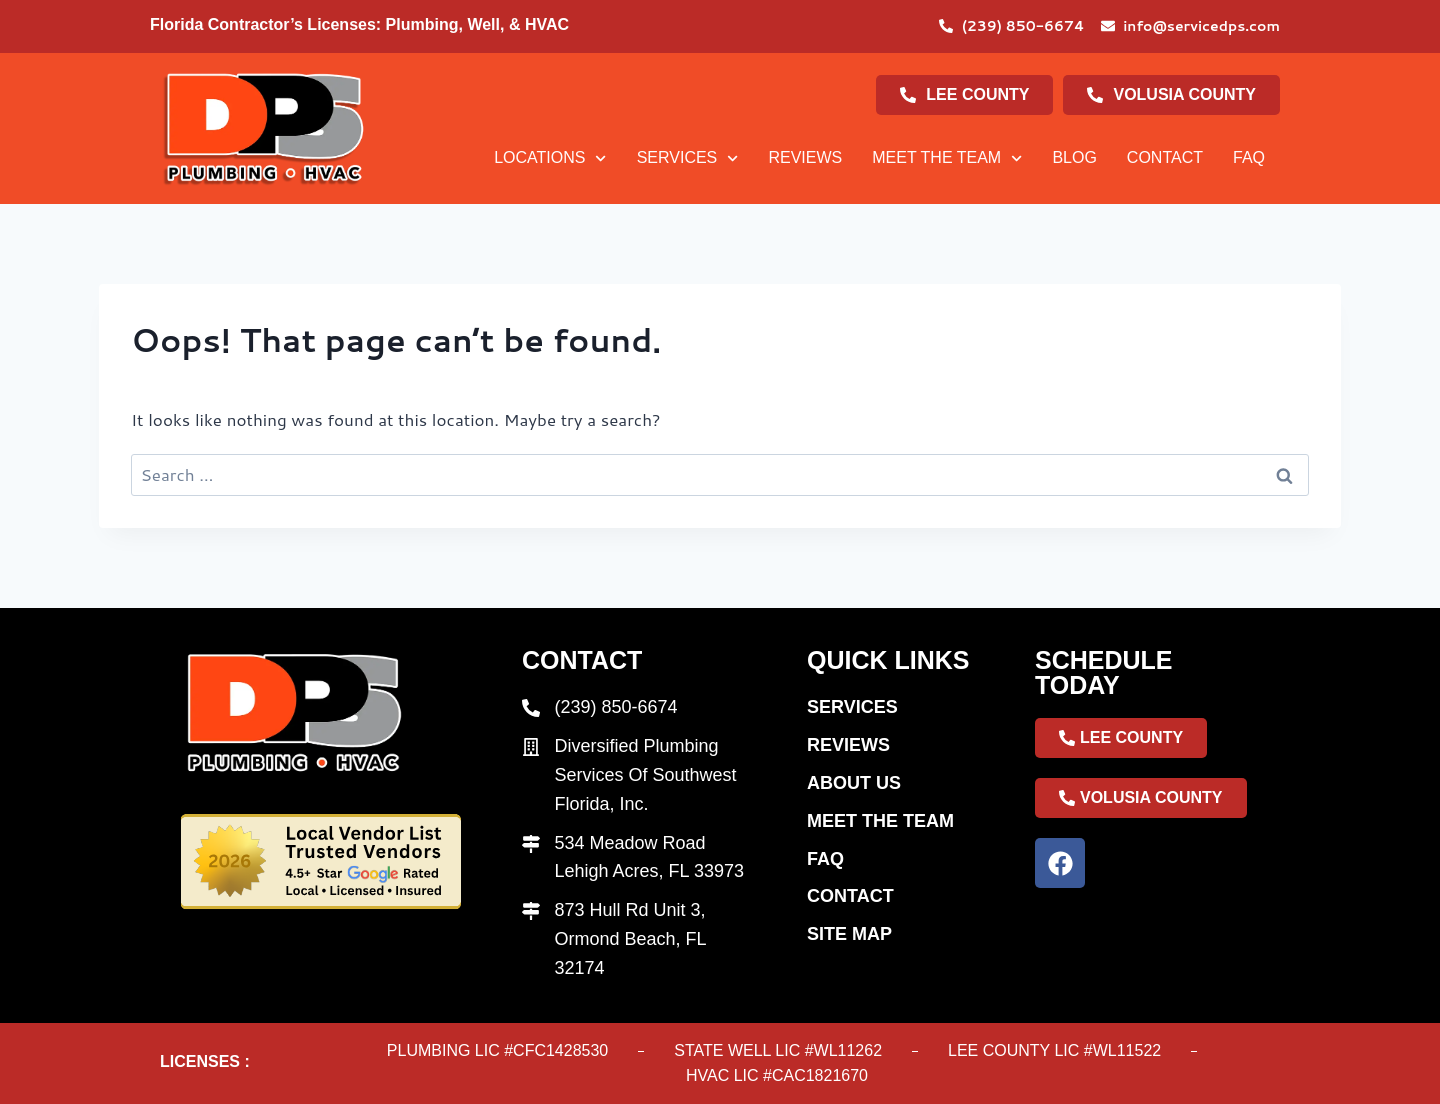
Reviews (805, 157)
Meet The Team (947, 158)
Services (688, 158)
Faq (1249, 157)
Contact (1165, 157)
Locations (550, 158)
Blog (1074, 157)
